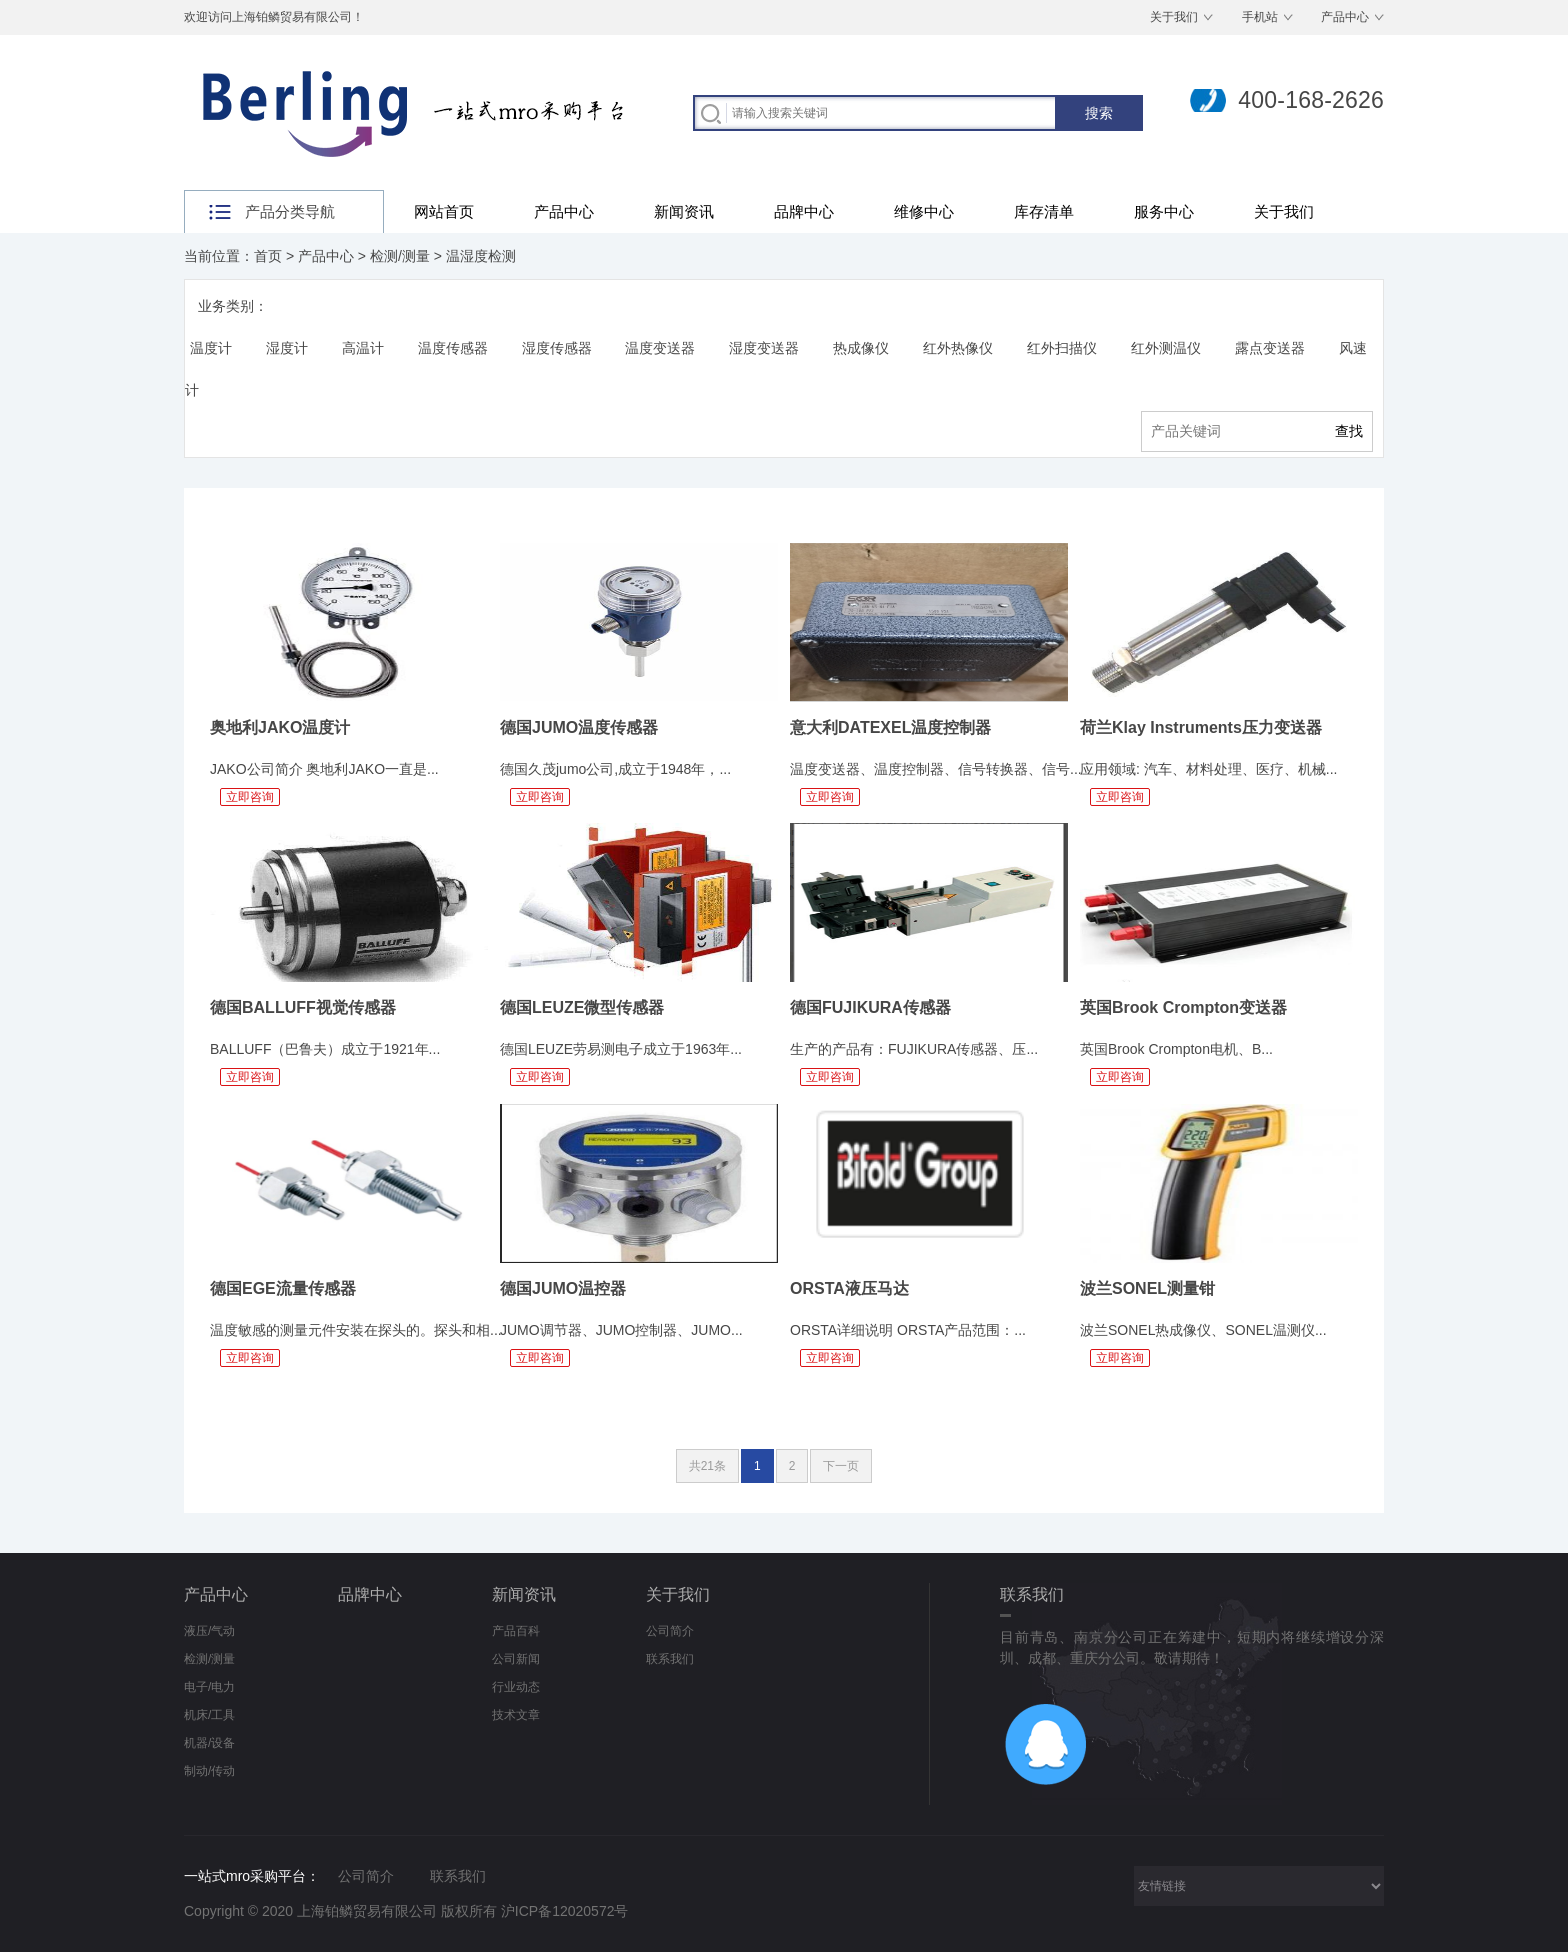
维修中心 (924, 211)
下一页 (841, 1466)
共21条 (707, 1466)
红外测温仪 (1166, 348)
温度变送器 (660, 348)
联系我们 (670, 1659)
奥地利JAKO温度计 (280, 727)
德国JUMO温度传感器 (579, 727)
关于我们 (1174, 17)
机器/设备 (209, 1743)
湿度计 (287, 348)
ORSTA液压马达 (849, 1288)
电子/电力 (209, 1687)
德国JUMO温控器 (563, 1288)
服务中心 (1164, 211)
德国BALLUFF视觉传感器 (303, 1007)
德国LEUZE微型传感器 (582, 1007)
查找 (1349, 431)
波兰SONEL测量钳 (1147, 1288)
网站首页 (444, 211)
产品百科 (516, 1631)
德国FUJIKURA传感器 (870, 1007)
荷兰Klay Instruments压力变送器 (1201, 727)
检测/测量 (400, 256)
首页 (268, 256)
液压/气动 (209, 1631)
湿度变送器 (764, 348)
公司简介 (670, 1631)
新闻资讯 (684, 211)
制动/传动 (209, 1771)
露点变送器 (1270, 348)
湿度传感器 (557, 348)
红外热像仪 (958, 348)
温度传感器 (453, 348)
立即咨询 (250, 797)
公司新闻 (516, 1659)
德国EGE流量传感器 (283, 1288)
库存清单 (1044, 211)
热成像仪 (861, 348)
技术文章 (516, 1715)
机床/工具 (209, 1715)
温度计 (211, 348)
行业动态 (516, 1687)
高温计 (363, 348)
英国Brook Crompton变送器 (1183, 1007)
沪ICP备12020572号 (565, 1911)
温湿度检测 (481, 256)
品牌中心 (804, 211)
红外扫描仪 (1062, 348)
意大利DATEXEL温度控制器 (890, 727)
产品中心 (1345, 17)
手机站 (1260, 17)
